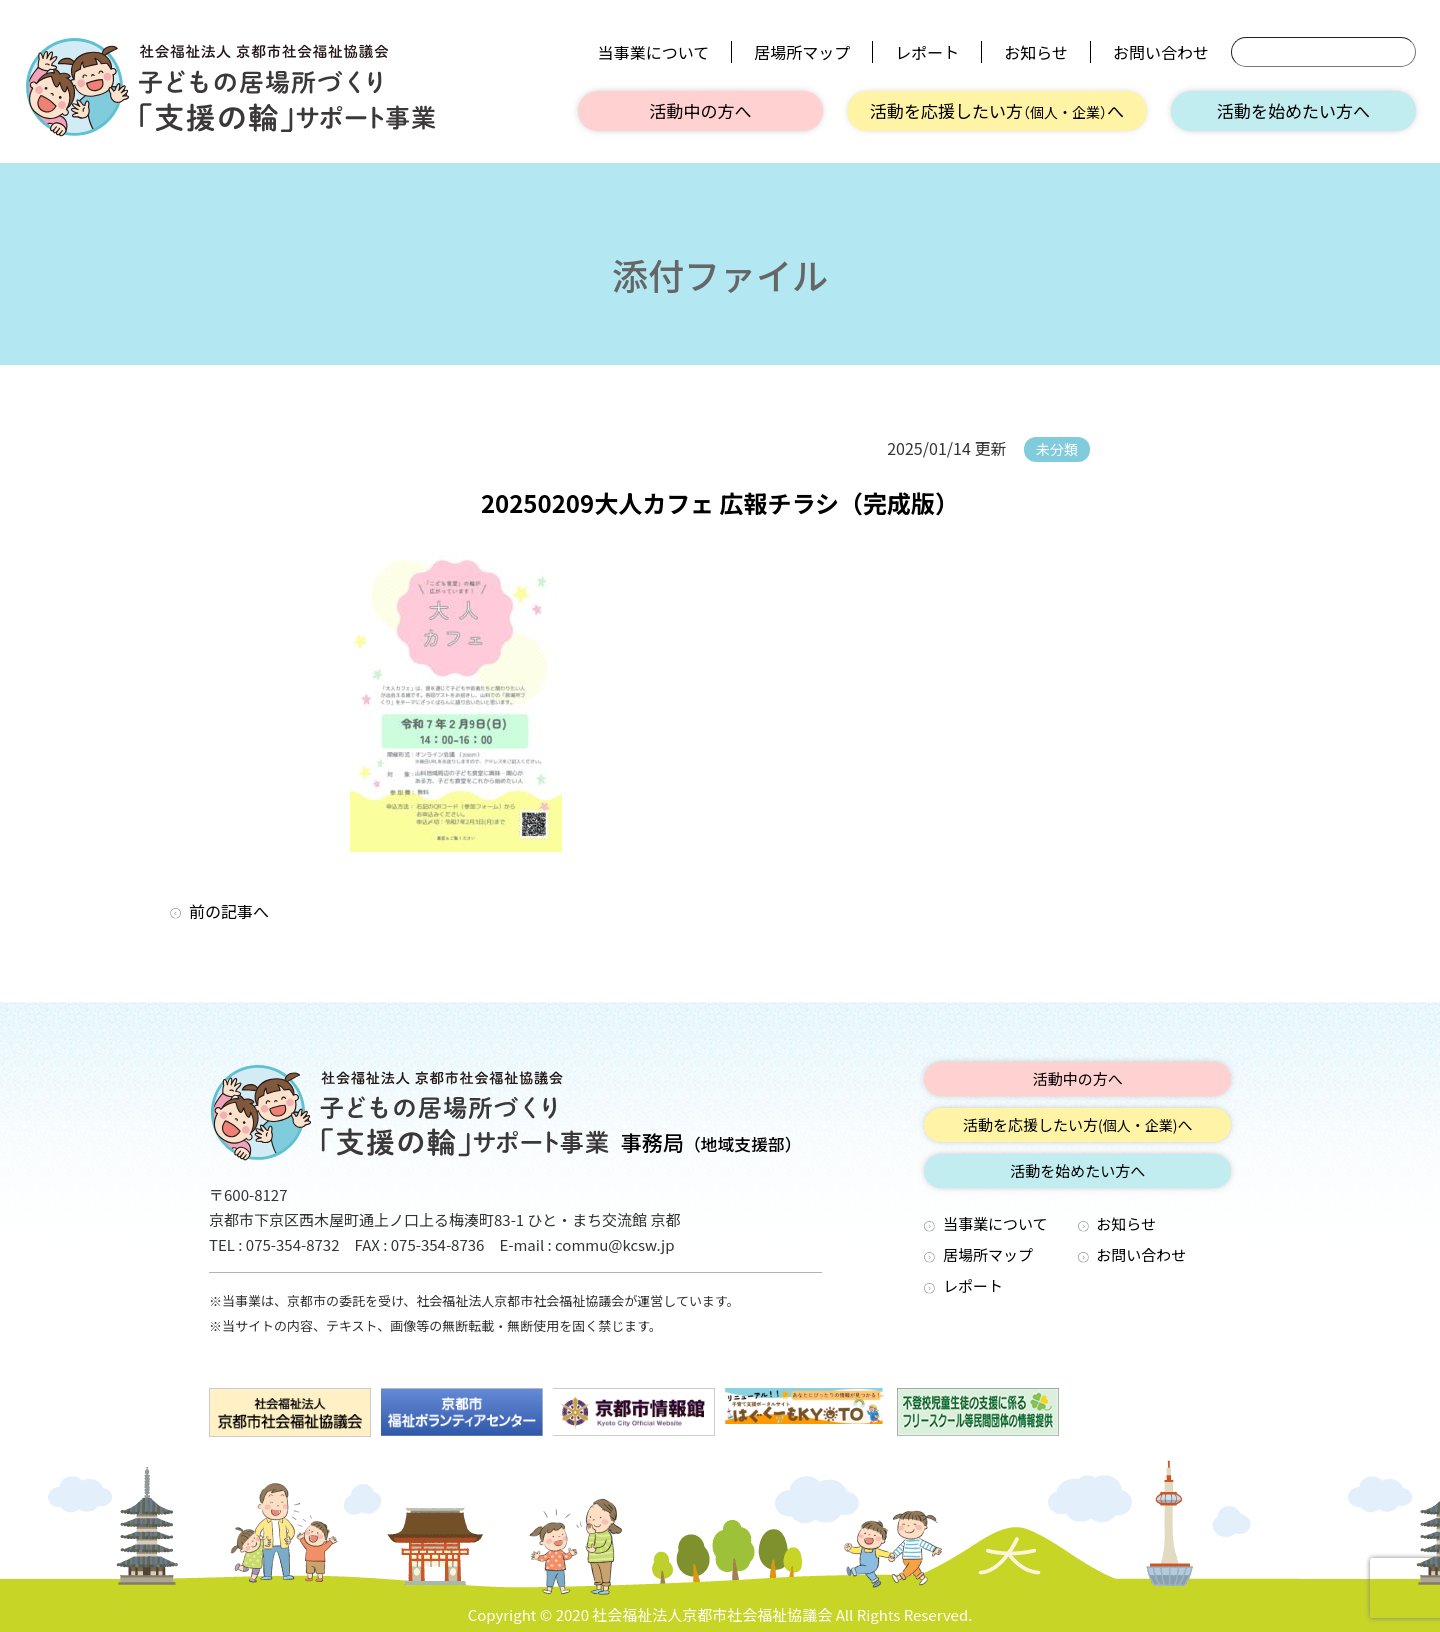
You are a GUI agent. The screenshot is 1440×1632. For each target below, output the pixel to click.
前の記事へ (229, 911)
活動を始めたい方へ (1293, 110)
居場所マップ (802, 52)
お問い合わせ (1161, 52)
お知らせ (1036, 52)
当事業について (654, 52)
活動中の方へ (701, 110)
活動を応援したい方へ (997, 110)
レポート (927, 52)
